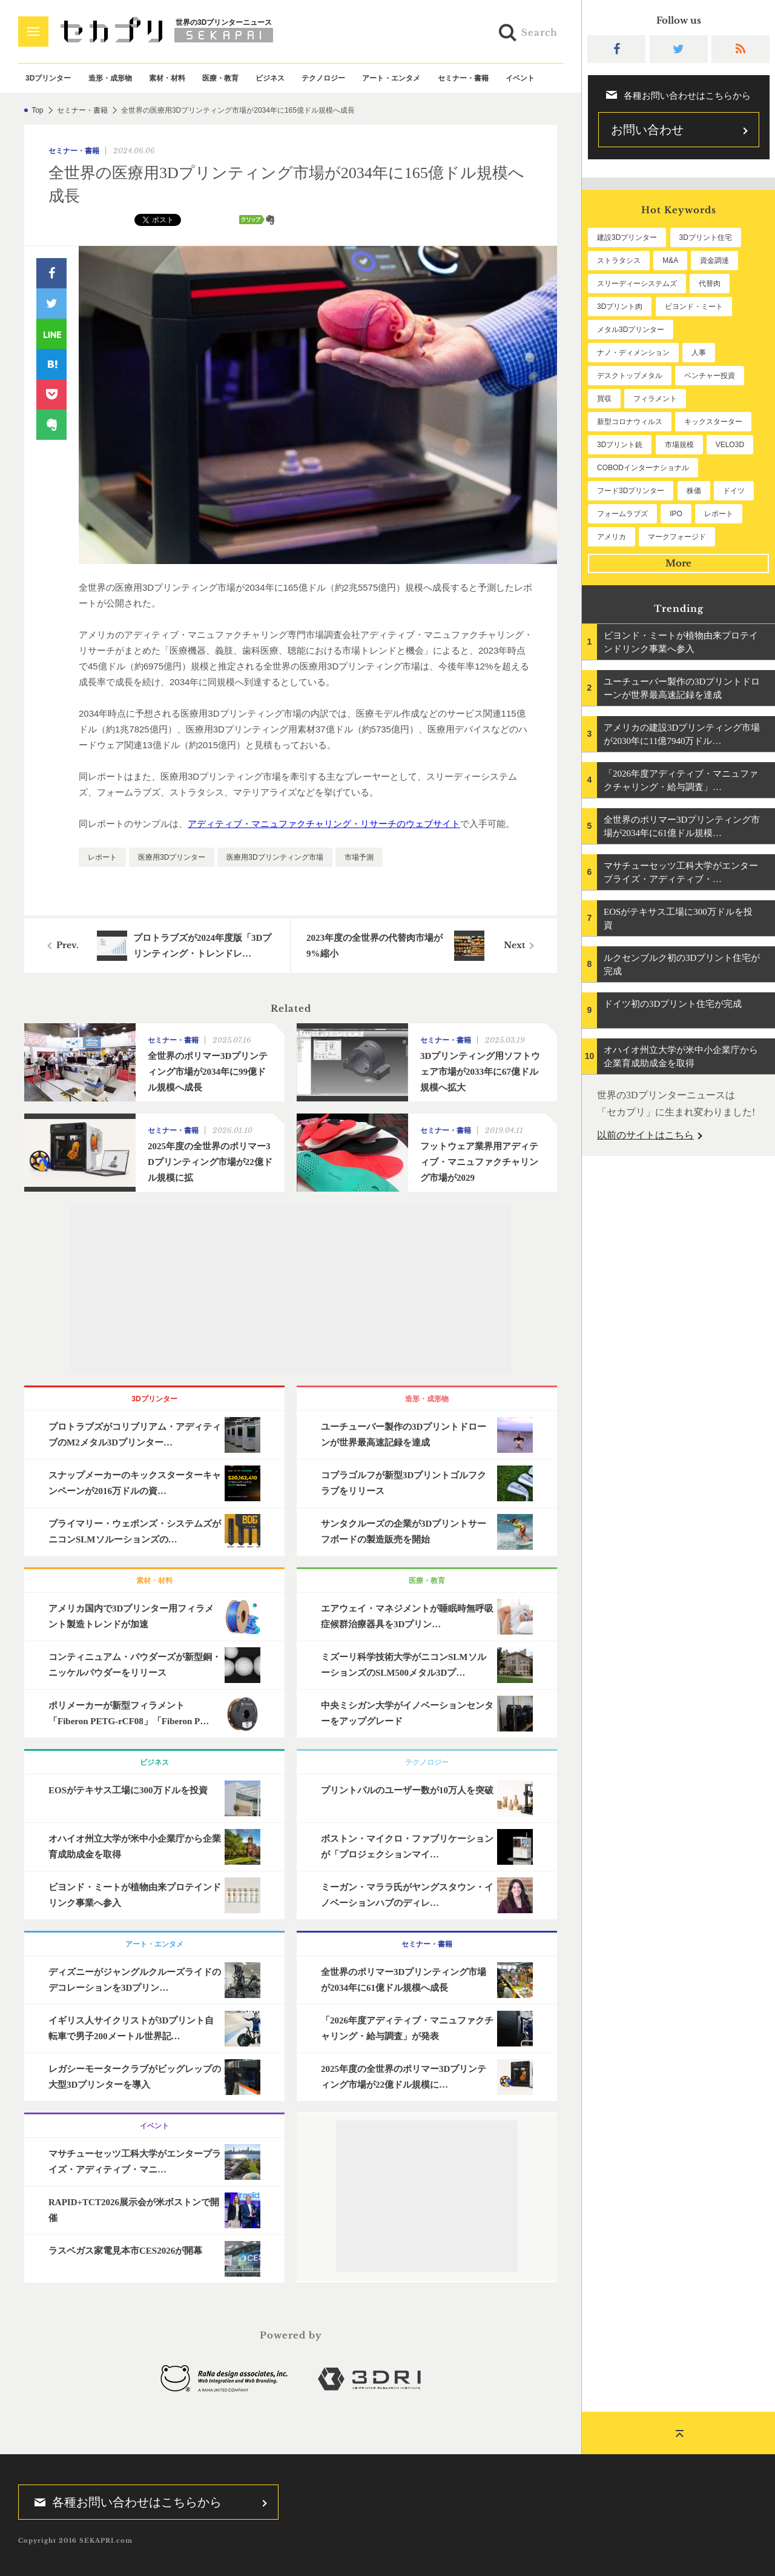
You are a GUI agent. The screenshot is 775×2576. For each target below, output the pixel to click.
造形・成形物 (110, 78)
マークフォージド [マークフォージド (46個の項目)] (677, 537)
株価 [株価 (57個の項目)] (694, 490)
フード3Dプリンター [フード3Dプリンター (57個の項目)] (630, 490)
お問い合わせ (647, 129)
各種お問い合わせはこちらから (124, 2502)
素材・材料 (167, 78)
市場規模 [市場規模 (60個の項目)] (679, 444)
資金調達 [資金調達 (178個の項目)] (714, 260)
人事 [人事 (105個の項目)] (698, 352)
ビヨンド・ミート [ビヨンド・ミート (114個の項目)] (694, 306)
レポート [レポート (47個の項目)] (718, 514)
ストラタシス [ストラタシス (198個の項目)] (619, 260)
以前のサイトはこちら (645, 1135)
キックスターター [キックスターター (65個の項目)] (713, 421)
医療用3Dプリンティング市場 (274, 857)
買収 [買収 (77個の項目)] (604, 398)
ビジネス (270, 78)
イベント (520, 78)
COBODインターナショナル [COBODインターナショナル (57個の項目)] (643, 467)
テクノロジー (323, 78)
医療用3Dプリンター (171, 857)
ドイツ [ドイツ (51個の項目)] (734, 490)
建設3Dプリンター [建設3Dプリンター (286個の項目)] (627, 237)
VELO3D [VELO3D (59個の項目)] (730, 444)
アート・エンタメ (391, 78)
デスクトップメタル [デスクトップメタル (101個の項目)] (629, 375)
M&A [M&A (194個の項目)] (670, 260)
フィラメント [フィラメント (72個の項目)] (655, 398)
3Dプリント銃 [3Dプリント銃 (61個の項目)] (619, 444)
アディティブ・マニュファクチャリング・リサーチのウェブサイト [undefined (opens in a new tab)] (324, 823)
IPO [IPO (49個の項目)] (676, 514)
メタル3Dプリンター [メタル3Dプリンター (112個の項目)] (630, 329)
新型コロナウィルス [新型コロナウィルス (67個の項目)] (629, 421)
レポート (102, 857)
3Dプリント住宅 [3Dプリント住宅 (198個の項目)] (705, 237)
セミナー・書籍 (463, 78)
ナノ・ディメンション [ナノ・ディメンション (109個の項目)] (633, 352)
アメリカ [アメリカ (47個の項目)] (611, 537)
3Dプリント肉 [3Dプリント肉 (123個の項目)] (619, 306)
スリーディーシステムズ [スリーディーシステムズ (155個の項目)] (637, 283)
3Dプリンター (48, 78)
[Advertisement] (290, 1288)
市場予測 (359, 857)
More (678, 563)
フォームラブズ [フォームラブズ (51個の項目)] (622, 514)
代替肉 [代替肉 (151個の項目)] (710, 283)
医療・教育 (220, 78)
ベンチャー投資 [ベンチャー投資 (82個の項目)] (709, 375)
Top (37, 110)
